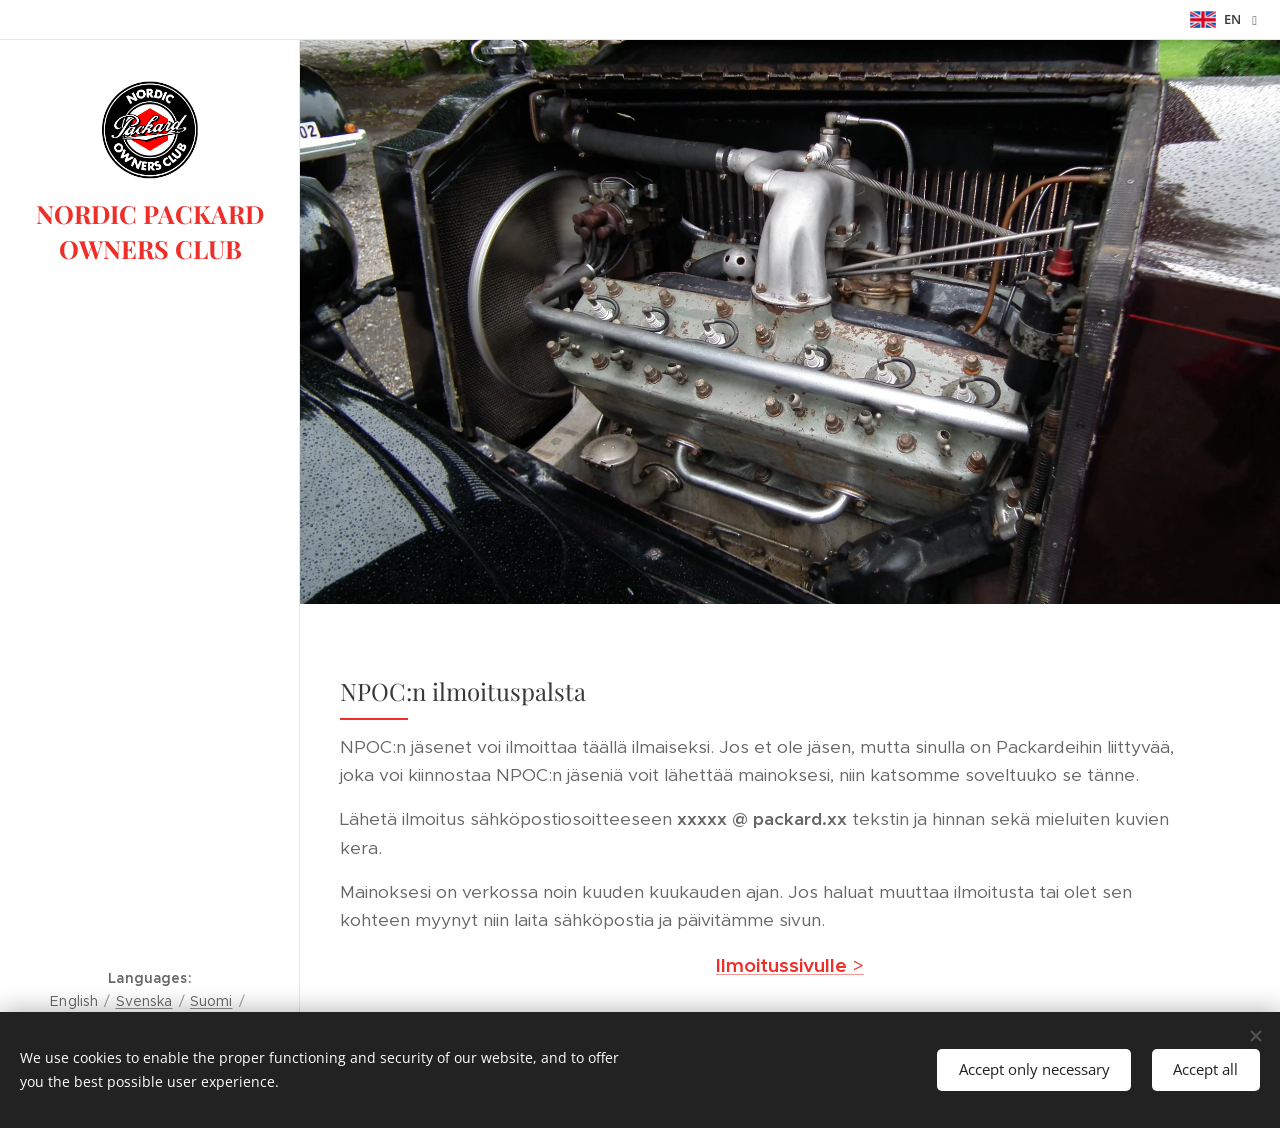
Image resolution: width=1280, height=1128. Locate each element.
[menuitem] (150, 571)
